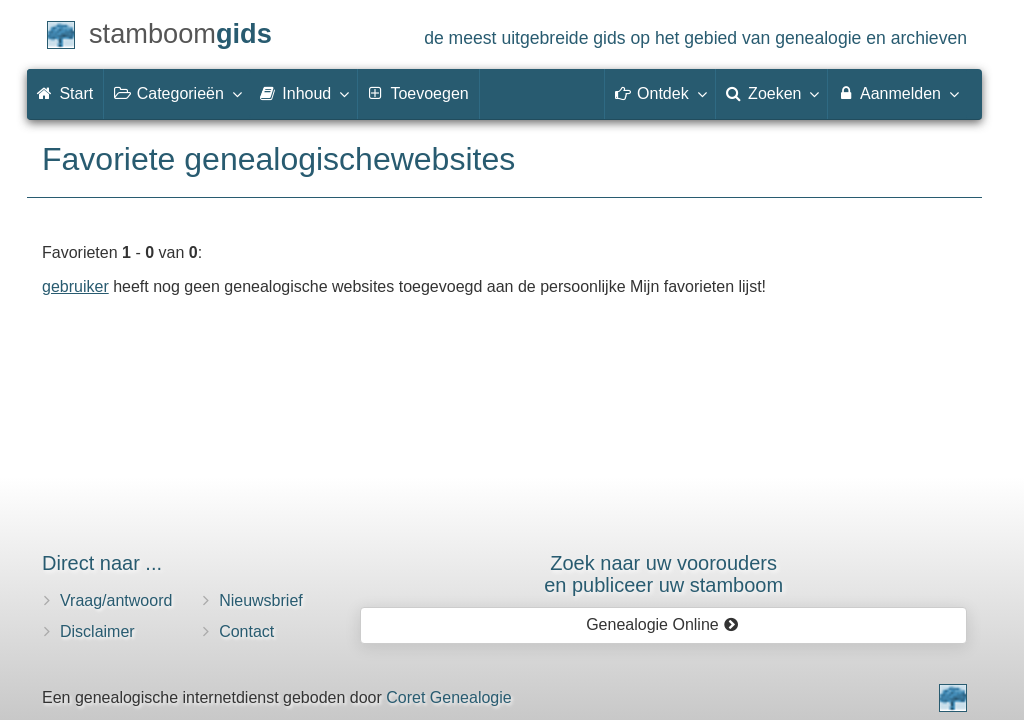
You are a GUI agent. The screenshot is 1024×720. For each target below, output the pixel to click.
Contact (246, 631)
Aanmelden (897, 93)
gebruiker (75, 286)
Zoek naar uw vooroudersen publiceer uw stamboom (663, 574)
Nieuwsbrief (261, 600)
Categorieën (177, 93)
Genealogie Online (662, 624)
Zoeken (772, 93)
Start (65, 93)
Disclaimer (97, 631)
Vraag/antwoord (116, 600)
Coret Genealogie (448, 697)
